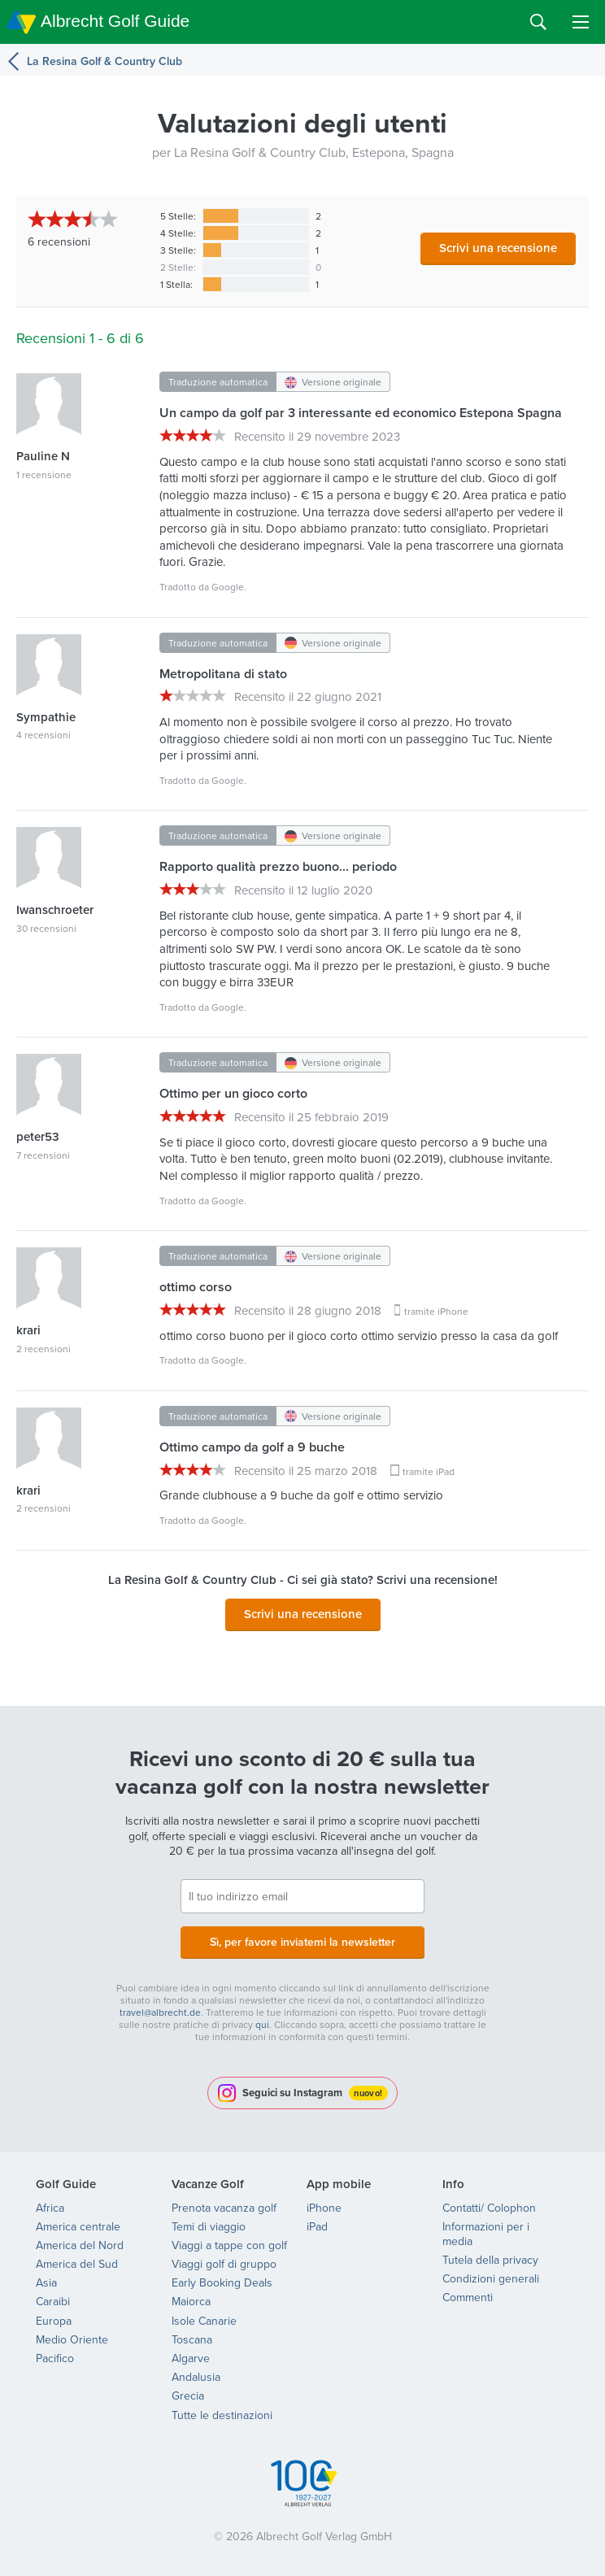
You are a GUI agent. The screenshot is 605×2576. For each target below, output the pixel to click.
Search (538, 22)
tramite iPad (429, 1471)
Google (227, 587)
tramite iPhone (436, 1311)
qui (262, 2024)
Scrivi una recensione (498, 247)
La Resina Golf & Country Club (104, 61)
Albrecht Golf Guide (115, 20)
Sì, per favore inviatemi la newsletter (302, 1942)
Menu (580, 22)
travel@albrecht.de (160, 2012)
